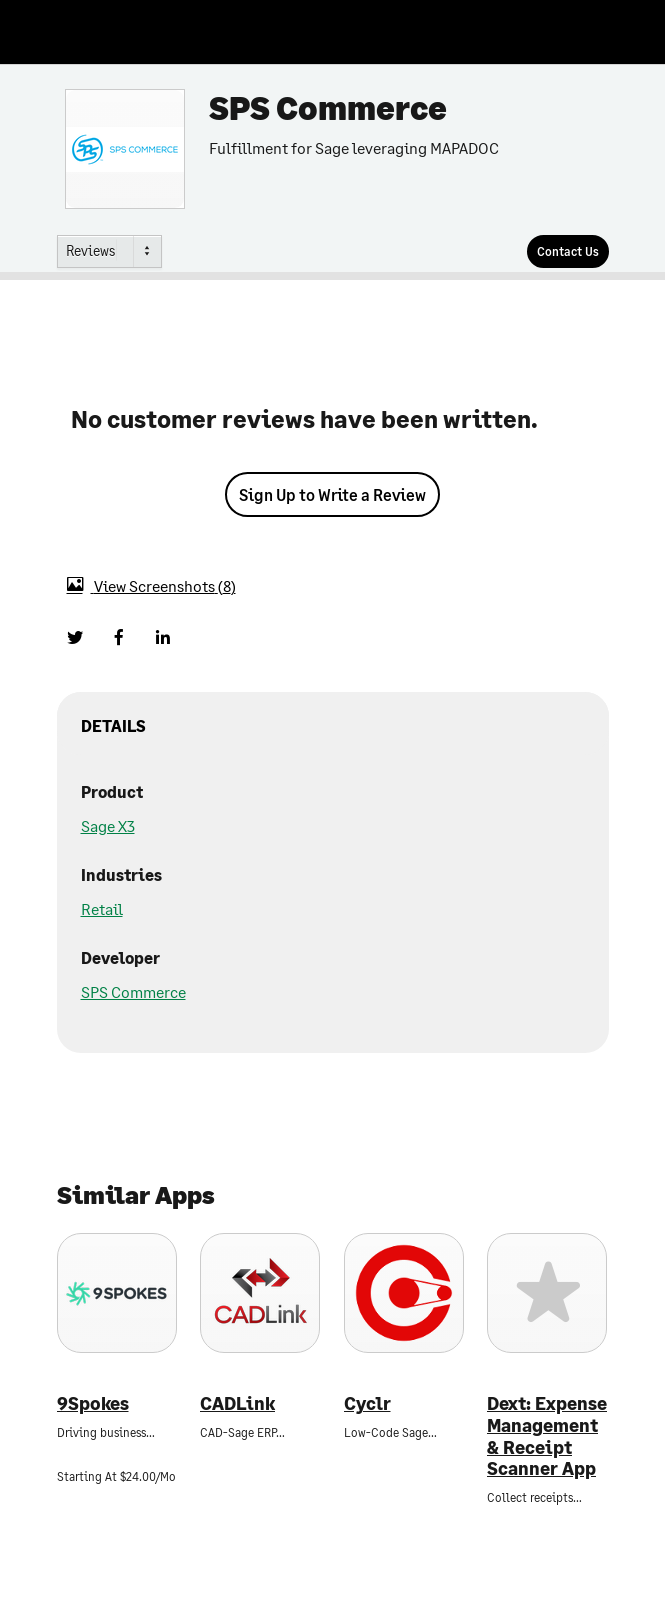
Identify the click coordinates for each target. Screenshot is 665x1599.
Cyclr (367, 1403)
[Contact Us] (568, 251)
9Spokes (93, 1403)
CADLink (237, 1403)
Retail (102, 908)
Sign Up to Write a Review (332, 494)
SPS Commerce (133, 991)
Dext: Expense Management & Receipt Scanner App (547, 1436)
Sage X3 (108, 825)
